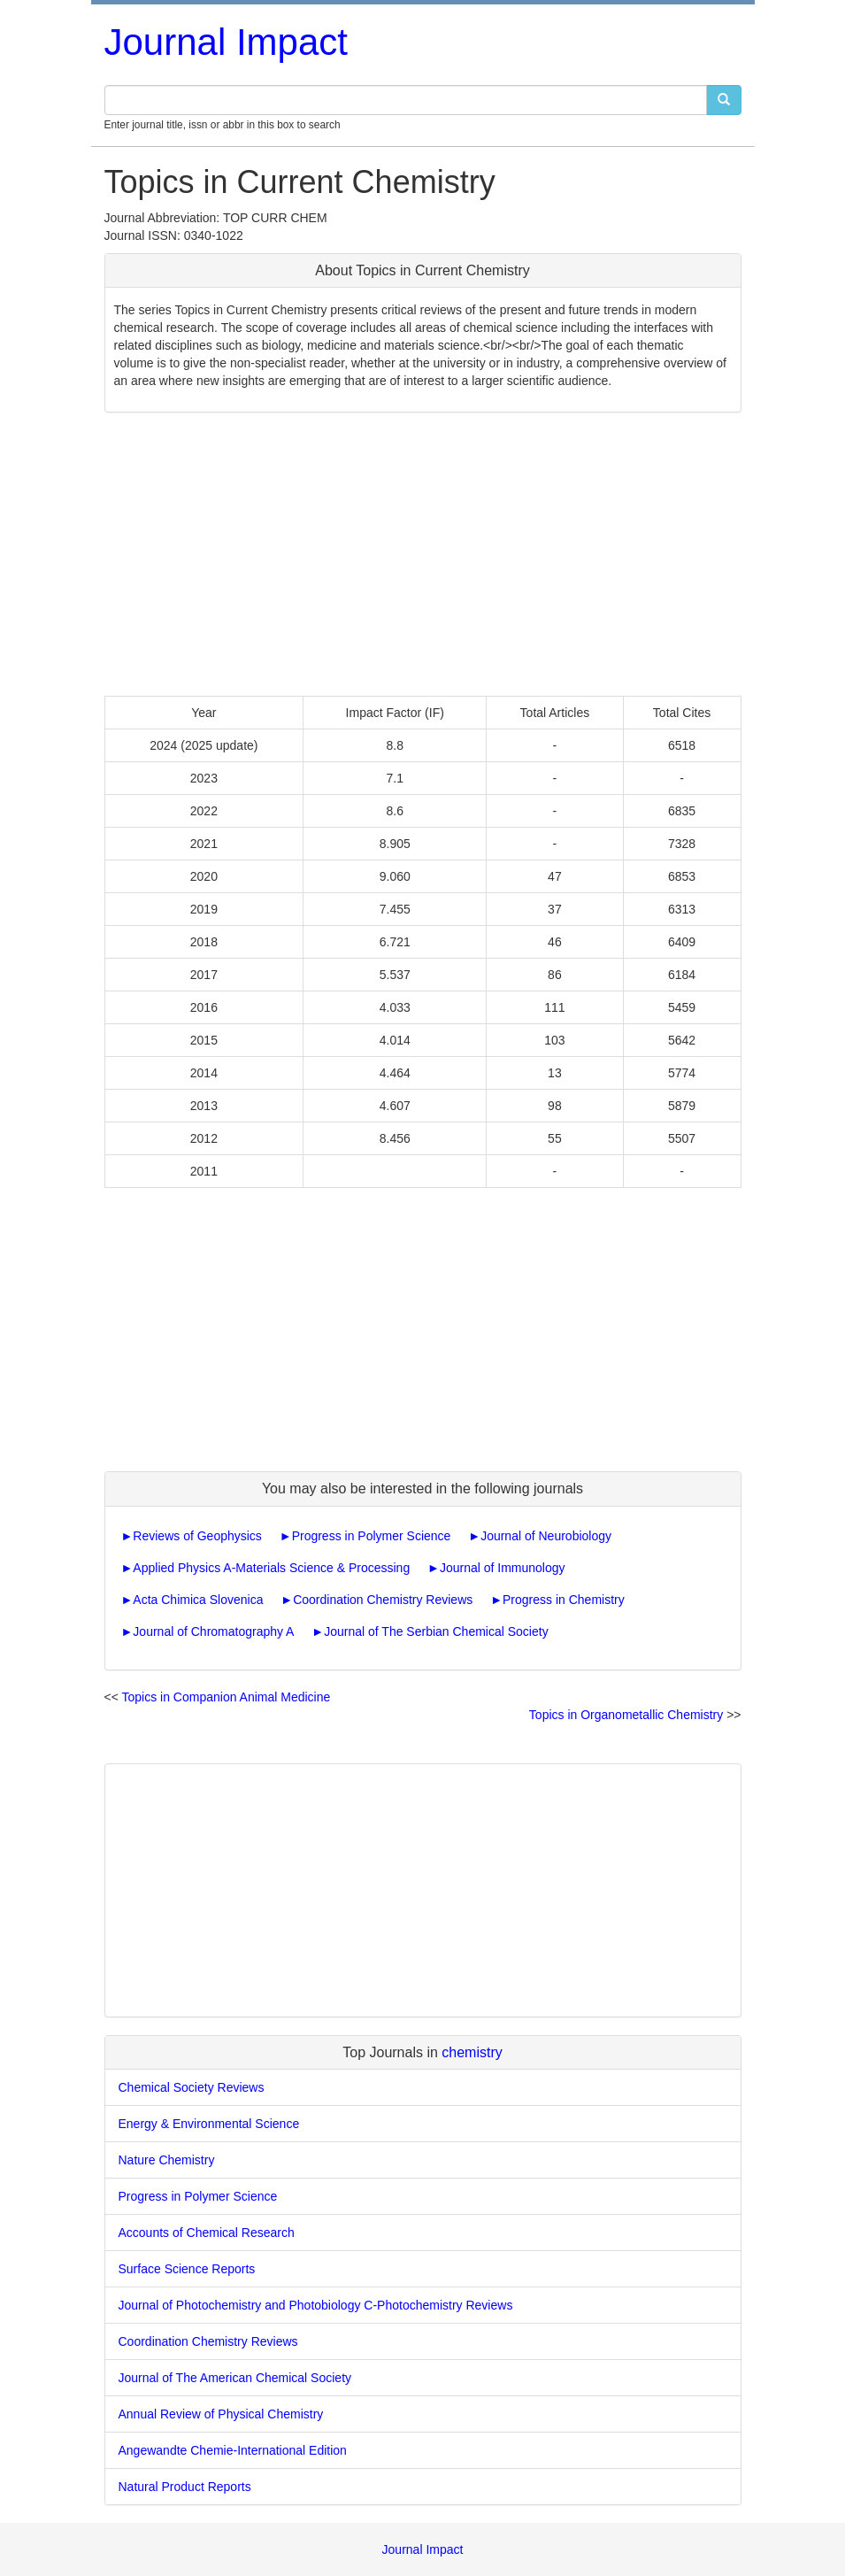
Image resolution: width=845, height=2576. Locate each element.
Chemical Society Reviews (192, 2087)
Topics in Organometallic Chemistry (626, 1715)
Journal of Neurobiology (545, 1536)
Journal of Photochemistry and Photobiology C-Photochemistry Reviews (316, 2305)
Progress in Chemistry (564, 1600)
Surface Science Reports (187, 2269)
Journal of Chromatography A (213, 1631)
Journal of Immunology (502, 1568)
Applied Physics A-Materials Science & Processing (271, 1568)
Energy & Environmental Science (209, 2124)
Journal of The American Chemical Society (235, 2378)
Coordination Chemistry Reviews (382, 1600)
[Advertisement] (422, 554)
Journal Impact (226, 42)
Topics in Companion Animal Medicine (226, 1697)
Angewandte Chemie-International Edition (233, 2450)
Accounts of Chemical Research (207, 2232)
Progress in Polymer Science (371, 1536)
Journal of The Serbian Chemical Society (436, 1631)
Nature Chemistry (167, 2160)
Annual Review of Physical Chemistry (221, 2414)
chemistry (472, 2052)
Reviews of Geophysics (197, 1536)
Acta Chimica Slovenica (198, 1600)
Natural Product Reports (185, 2487)
